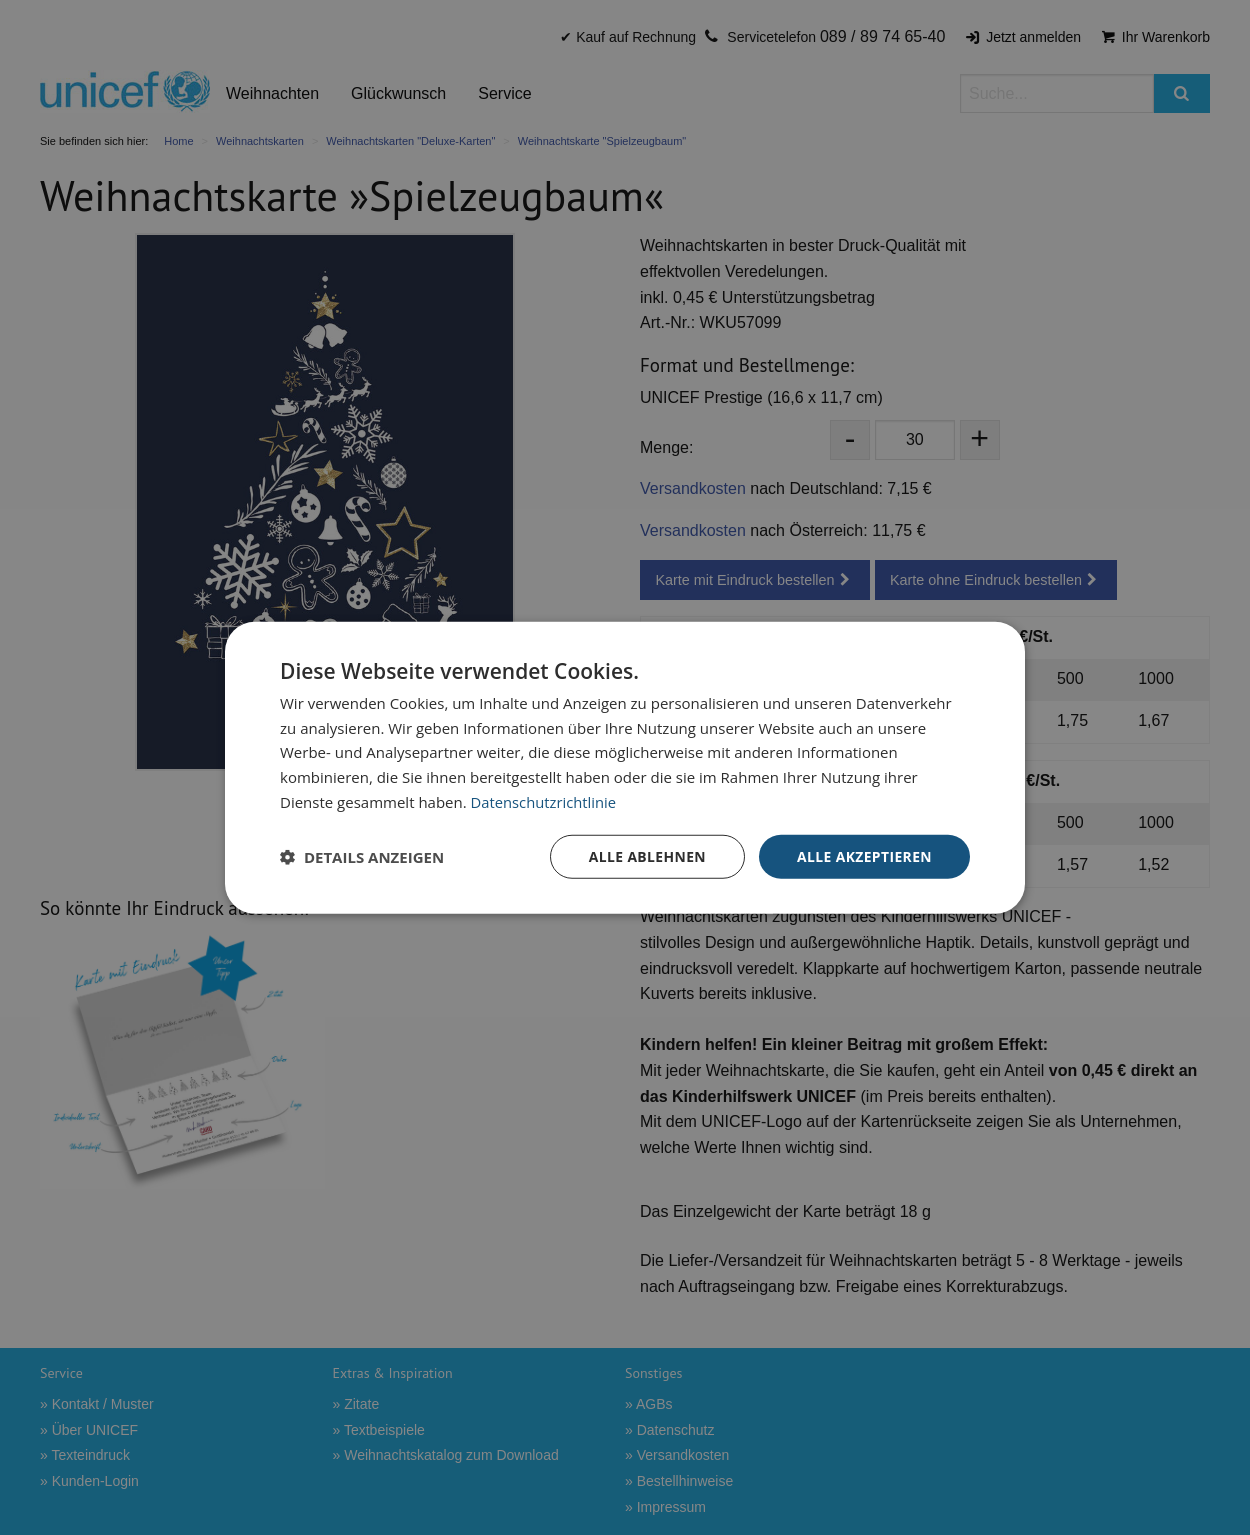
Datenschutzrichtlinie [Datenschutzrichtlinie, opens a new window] (545, 801)
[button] (362, 857)
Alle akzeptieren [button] (864, 855)
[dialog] (625, 767)
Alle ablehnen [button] (646, 855)
